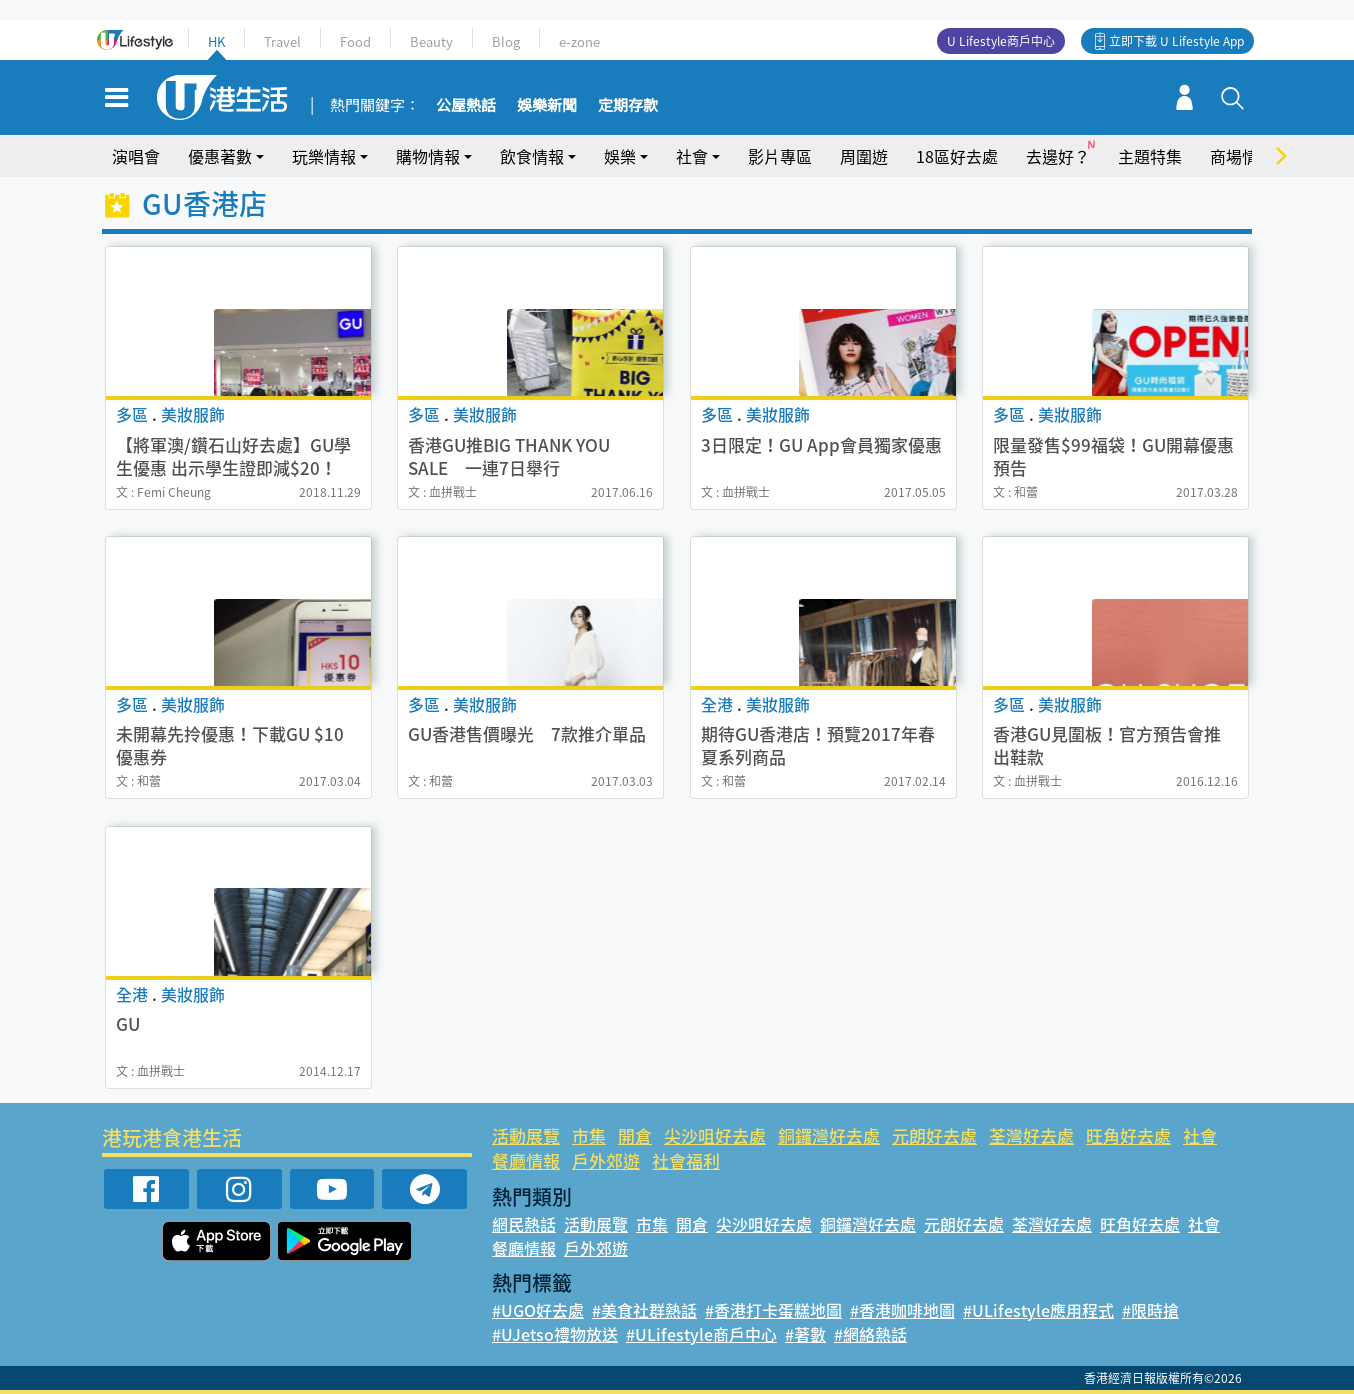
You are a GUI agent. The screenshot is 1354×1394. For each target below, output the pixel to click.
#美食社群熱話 (644, 1310)
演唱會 (136, 156)
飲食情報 (532, 156)
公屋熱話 (466, 106)
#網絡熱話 (870, 1334)
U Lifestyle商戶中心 (1001, 41)
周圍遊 (864, 156)
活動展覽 (526, 1135)
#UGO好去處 (538, 1310)
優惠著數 (220, 156)
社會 (692, 156)
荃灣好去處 (1031, 1135)
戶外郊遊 (606, 1160)
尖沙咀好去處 (715, 1135)
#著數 (805, 1334)
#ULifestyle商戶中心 (701, 1334)
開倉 (635, 1135)
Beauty (431, 41)
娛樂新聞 (547, 106)
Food (355, 41)
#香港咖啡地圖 (902, 1310)
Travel (282, 41)
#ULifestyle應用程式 (1038, 1310)
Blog (506, 41)
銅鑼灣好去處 (829, 1135)
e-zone (579, 41)
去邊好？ (1058, 156)
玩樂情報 (324, 156)
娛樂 (620, 156)
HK (216, 41)
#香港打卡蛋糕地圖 (773, 1310)
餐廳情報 (526, 1160)
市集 (589, 1135)
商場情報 (1242, 156)
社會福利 (686, 1160)
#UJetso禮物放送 (555, 1334)
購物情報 (428, 156)
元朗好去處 (934, 1135)
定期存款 (628, 106)
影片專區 (780, 156)
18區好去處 (957, 156)
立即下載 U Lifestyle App (1176, 41)
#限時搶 (1150, 1310)
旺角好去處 (1128, 1135)
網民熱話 (524, 1224)
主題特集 (1150, 156)
